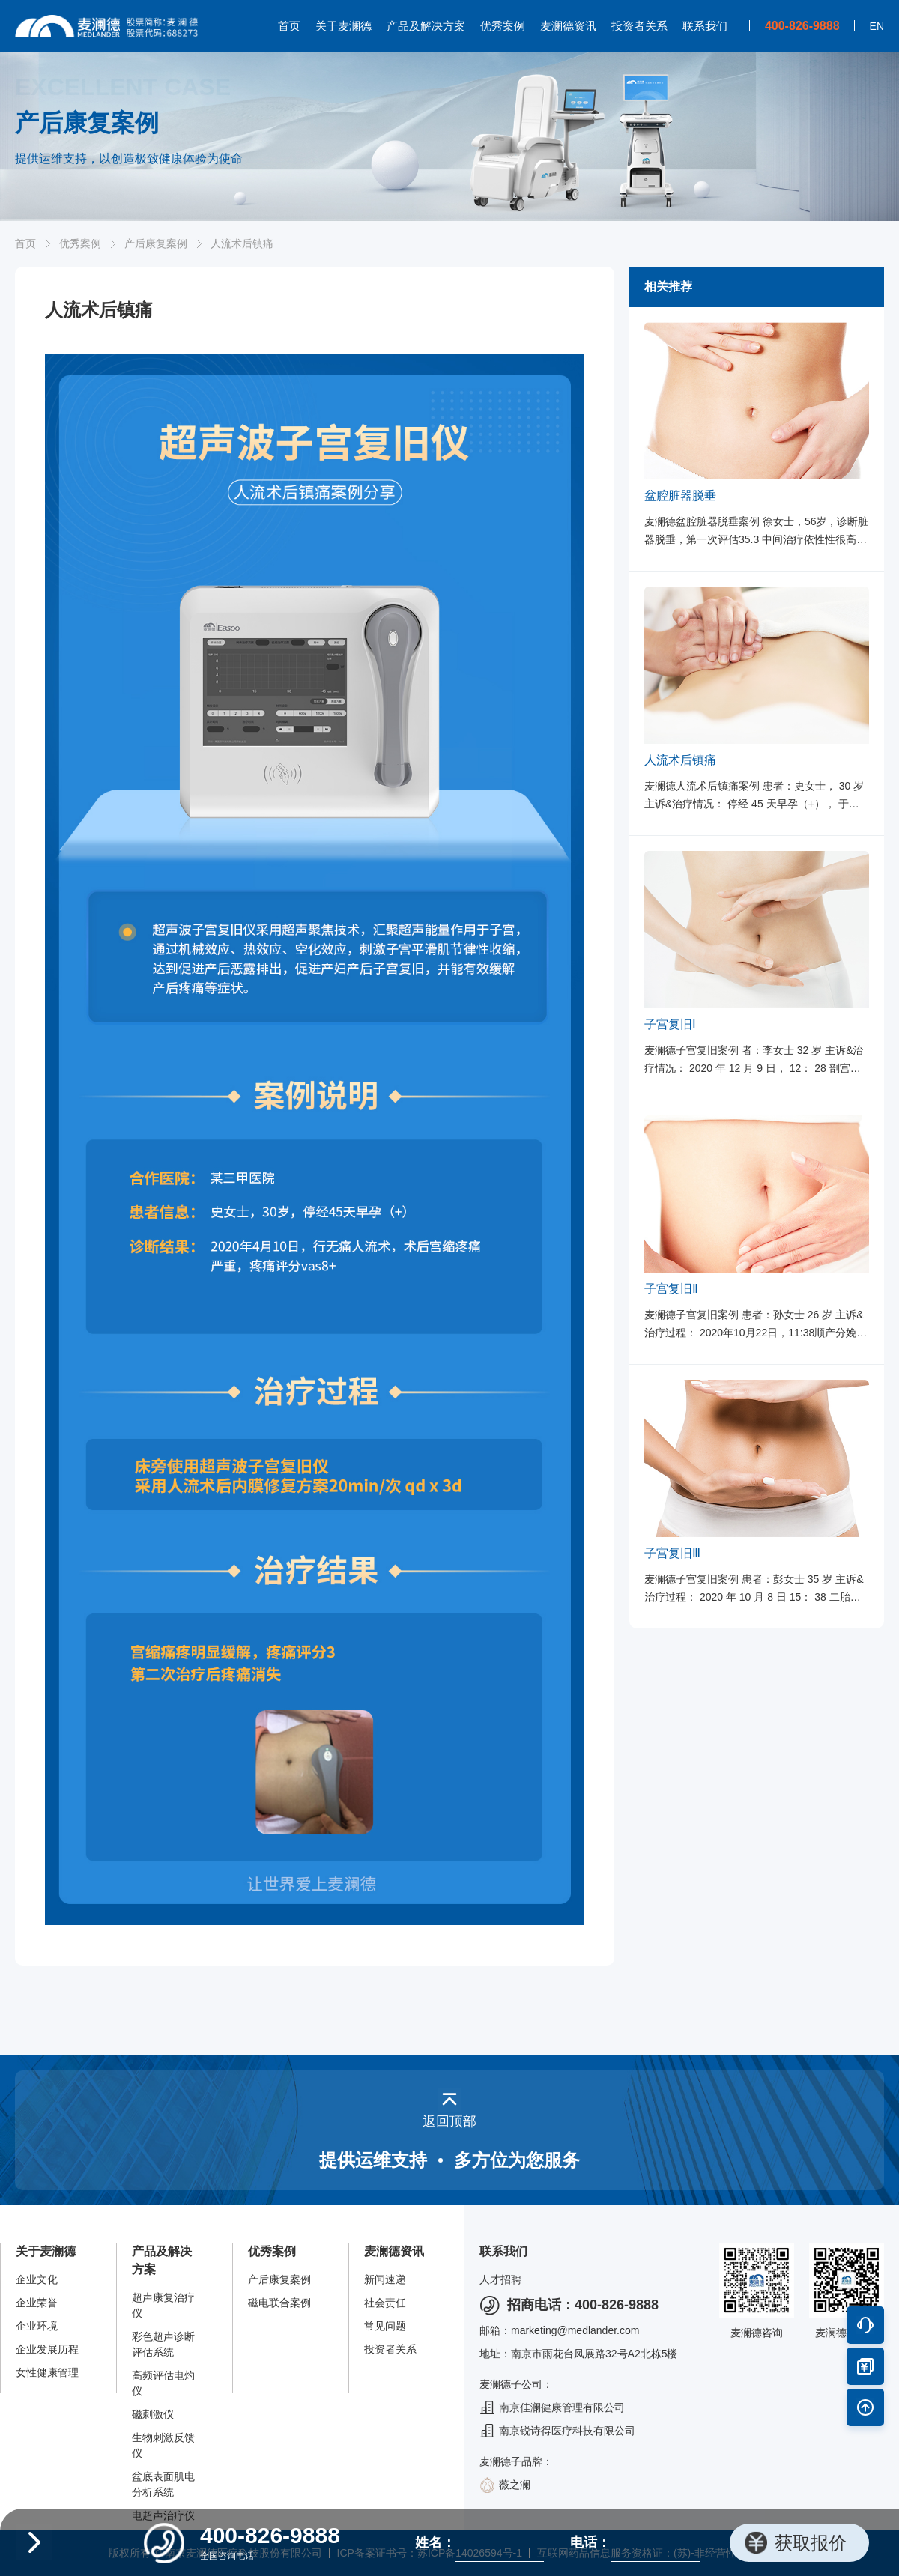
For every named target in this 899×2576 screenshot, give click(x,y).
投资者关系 (639, 25)
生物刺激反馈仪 (163, 2445)
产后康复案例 (155, 243)
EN (877, 26)
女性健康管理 (47, 2372)
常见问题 (385, 2326)
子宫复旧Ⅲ (672, 1553)
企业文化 (37, 2279)
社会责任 (385, 2303)
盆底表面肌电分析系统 (163, 2484)
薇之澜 (504, 2485)
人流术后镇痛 (680, 760)
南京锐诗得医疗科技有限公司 (557, 2431)
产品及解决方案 (426, 25)
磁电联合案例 (279, 2303)
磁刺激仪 (153, 2414)
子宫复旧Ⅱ (671, 1288)
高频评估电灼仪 (163, 2383)
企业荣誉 (37, 2303)
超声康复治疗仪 (163, 2305)
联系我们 (704, 25)
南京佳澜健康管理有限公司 (552, 2408)
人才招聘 (500, 2279)
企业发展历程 (47, 2349)
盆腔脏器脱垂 (680, 495)
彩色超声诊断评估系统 (163, 2344)
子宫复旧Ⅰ (670, 1024)
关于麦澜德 (343, 25)
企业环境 (37, 2326)
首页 (289, 25)
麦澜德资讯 (568, 25)
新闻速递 (385, 2279)
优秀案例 (502, 25)
